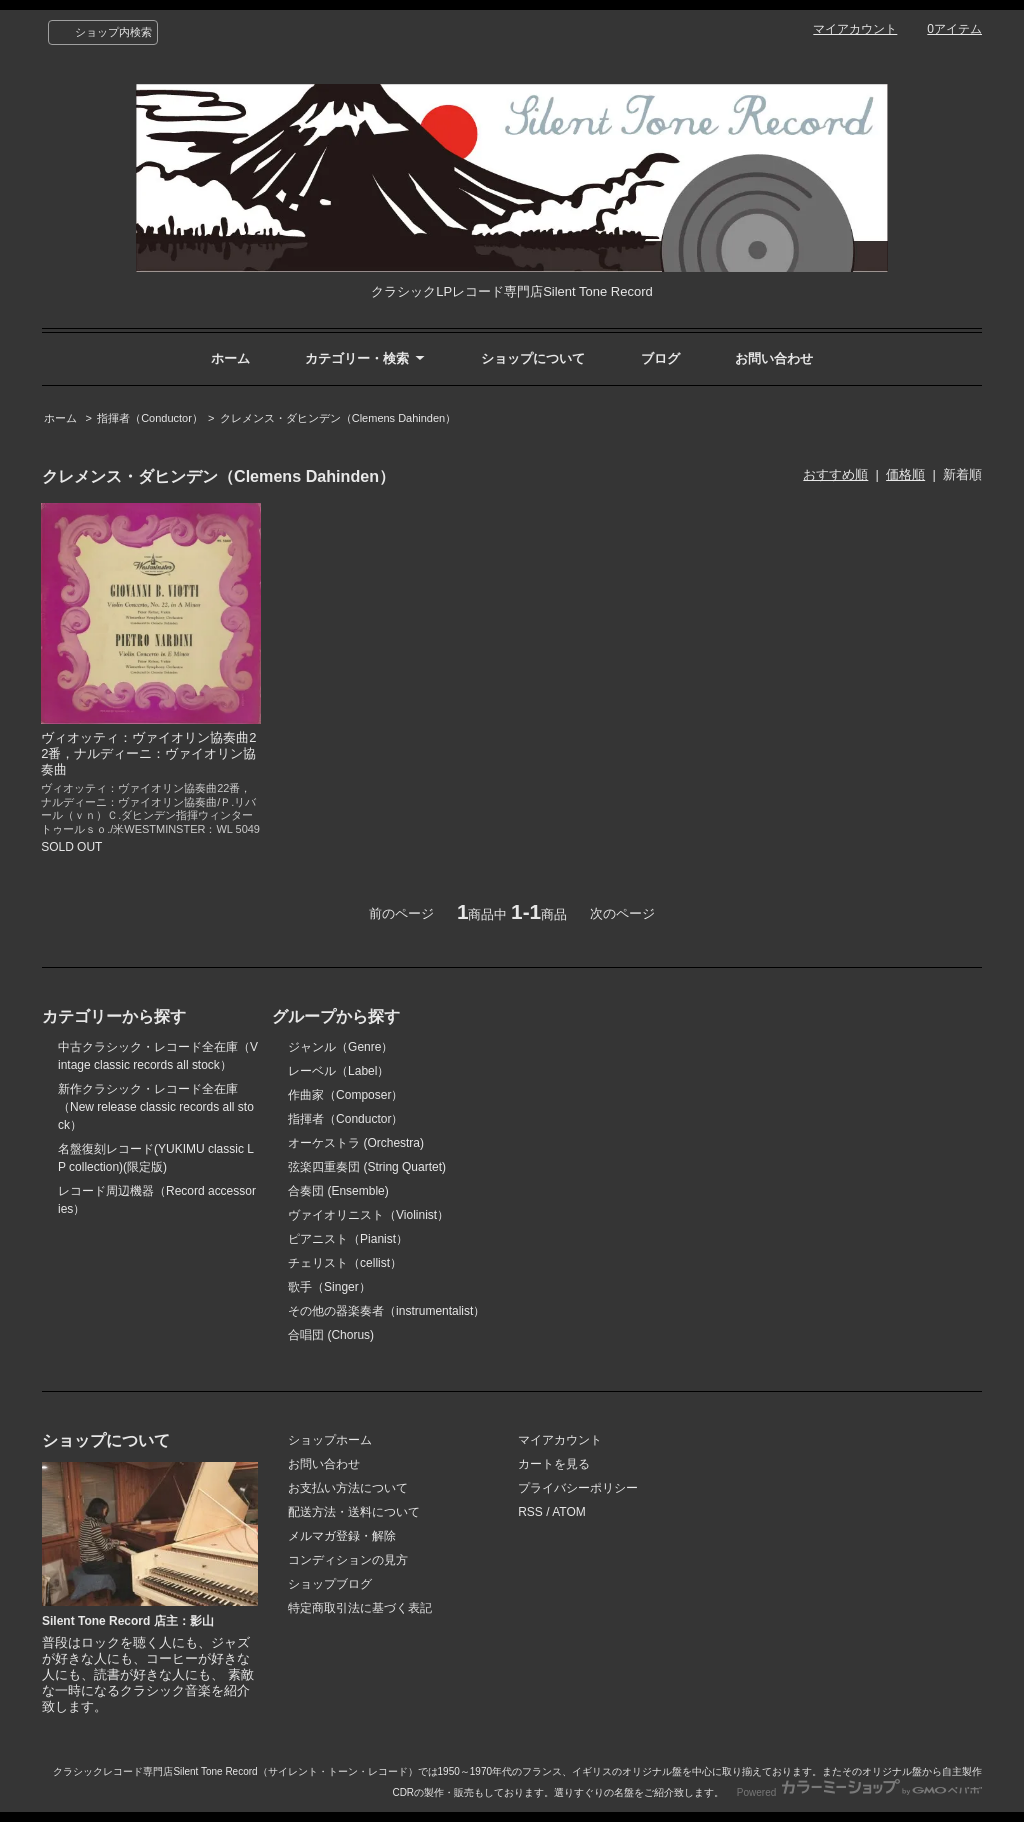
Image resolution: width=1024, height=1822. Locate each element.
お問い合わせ (774, 358)
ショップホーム (330, 1440)
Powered (859, 1792)
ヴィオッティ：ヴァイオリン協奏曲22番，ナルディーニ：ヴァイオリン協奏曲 (148, 753)
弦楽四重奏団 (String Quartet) (367, 1167)
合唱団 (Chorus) (331, 1335)
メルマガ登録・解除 (342, 1536)
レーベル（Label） (338, 1071)
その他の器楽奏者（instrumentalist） (386, 1311)
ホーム (230, 358)
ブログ (660, 358)
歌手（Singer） (329, 1287)
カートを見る (554, 1464)
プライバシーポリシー (578, 1488)
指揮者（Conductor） (150, 418)
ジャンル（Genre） (340, 1047)
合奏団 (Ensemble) (338, 1191)
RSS (530, 1512)
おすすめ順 (835, 474)
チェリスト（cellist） (345, 1263)
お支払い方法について (348, 1488)
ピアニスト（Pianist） (348, 1239)
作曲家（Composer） (345, 1095)
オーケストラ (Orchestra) (356, 1143)
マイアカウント (855, 29)
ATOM (569, 1512)
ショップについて (533, 358)
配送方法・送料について (354, 1512)
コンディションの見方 (348, 1560)
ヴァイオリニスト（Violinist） (368, 1215)
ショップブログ (330, 1584)
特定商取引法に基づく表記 (360, 1608)
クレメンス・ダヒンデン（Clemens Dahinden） (338, 418)
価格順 (905, 474)
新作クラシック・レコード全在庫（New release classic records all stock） (156, 1107)
